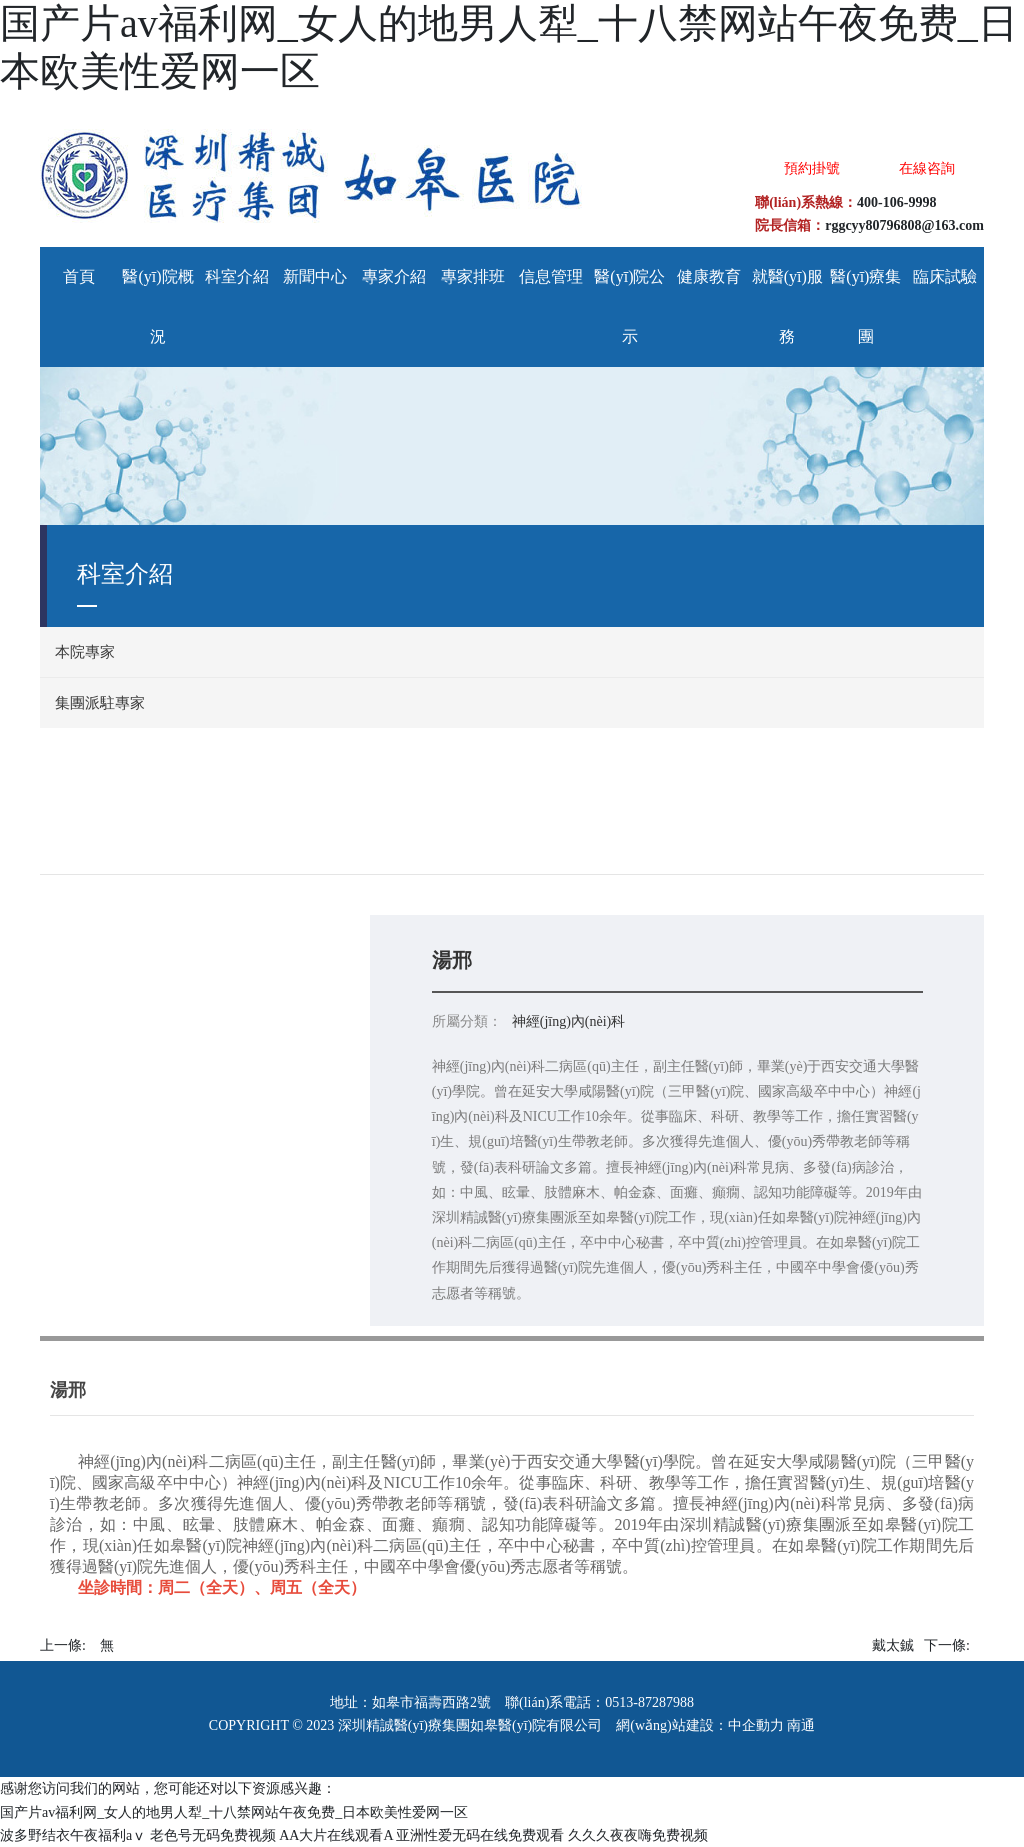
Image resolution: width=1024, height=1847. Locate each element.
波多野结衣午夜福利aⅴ (73, 1835)
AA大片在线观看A (336, 1835)
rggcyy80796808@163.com (904, 225)
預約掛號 (812, 168)
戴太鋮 (893, 1645)
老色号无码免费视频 (213, 1835)
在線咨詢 (927, 168)
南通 (801, 1725)
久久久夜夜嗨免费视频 (638, 1835)
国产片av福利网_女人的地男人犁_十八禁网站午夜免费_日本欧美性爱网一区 (234, 1812)
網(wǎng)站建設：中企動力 (699, 1725)
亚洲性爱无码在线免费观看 (480, 1835)
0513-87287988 (649, 1702)
